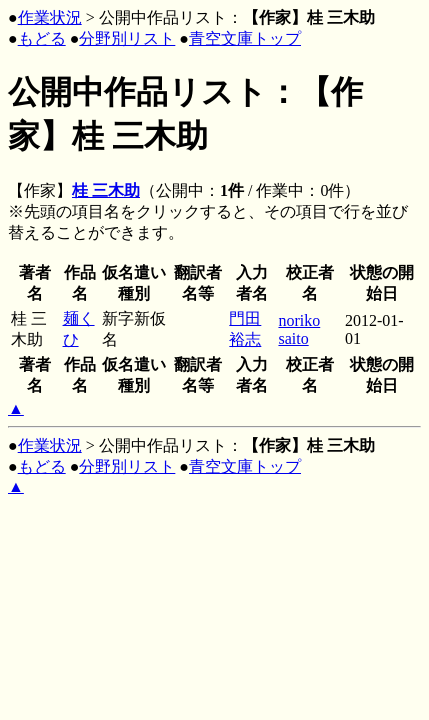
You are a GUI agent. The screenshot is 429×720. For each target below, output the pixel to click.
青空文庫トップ (245, 38)
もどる (42, 38)
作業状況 (50, 17)
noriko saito (299, 329)
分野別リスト (127, 38)
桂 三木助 (106, 190)
